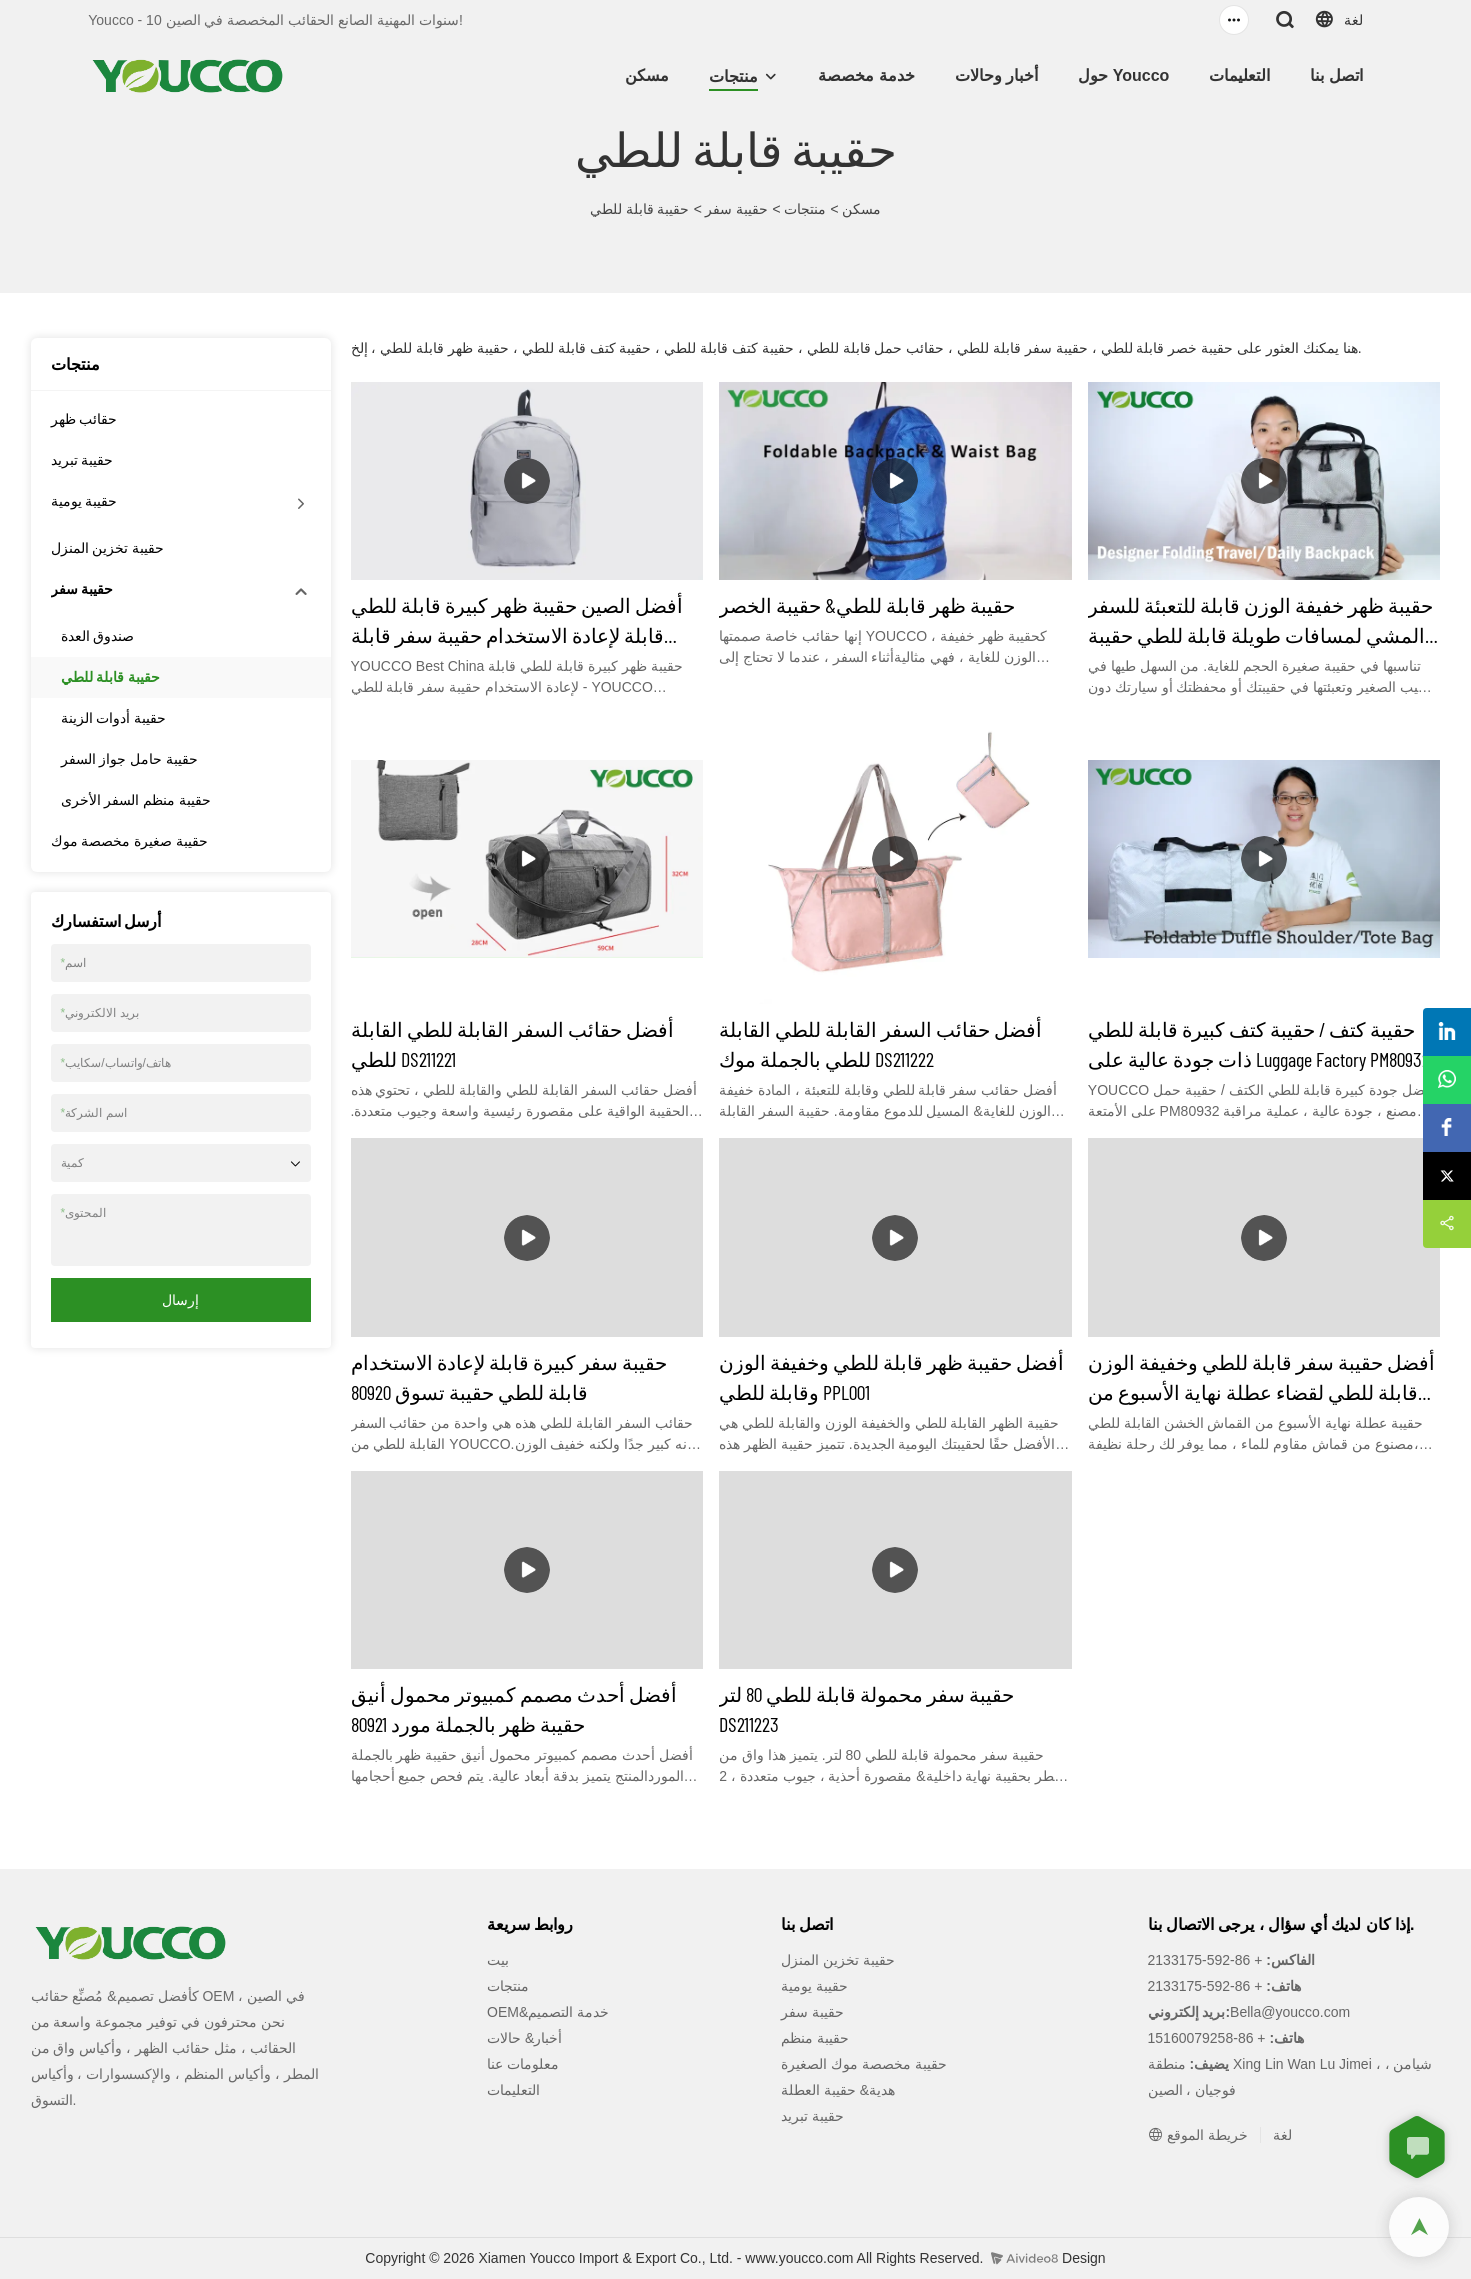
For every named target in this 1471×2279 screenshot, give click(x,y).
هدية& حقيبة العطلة (838, 2090)
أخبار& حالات (524, 2038)
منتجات (733, 76)
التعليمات (1239, 75)
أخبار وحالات (996, 75)
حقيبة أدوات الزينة (114, 718)
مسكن (647, 75)
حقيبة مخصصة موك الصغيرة (864, 2064)
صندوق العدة (98, 636)
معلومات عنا (523, 2064)
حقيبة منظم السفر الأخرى (136, 800)
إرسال (180, 1300)
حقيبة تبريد (82, 460)
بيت (498, 1960)
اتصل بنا (1336, 75)
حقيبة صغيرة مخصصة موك (130, 841)
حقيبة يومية (84, 501)
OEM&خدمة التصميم (548, 2012)
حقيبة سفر (736, 209)
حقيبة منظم (815, 2038)
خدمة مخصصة (866, 75)
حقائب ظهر (84, 419)
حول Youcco (1123, 75)
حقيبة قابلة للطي (640, 209)
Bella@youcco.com (1290, 2012)
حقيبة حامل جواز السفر (130, 759)
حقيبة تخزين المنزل (108, 548)
